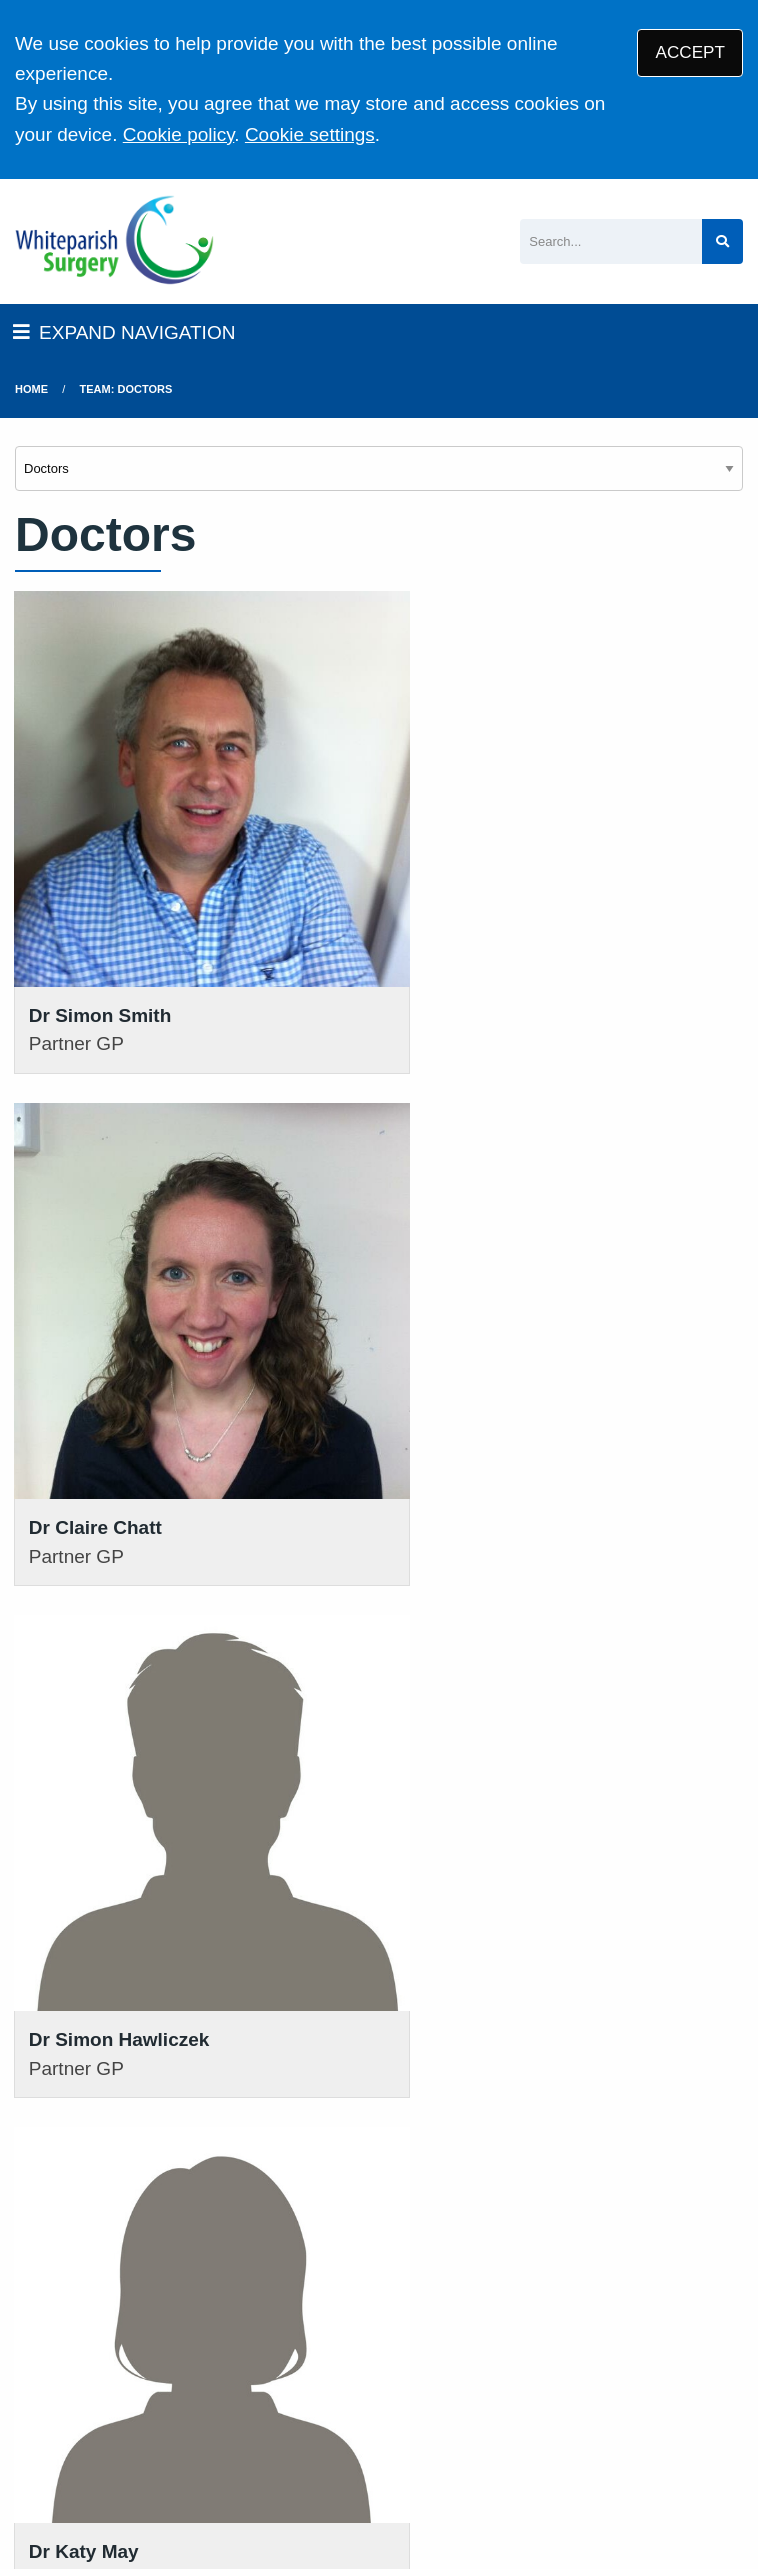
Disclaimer (457, 2399)
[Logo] (114, 241)
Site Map (254, 2424)
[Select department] (379, 468)
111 (402, 2165)
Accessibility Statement (604, 2399)
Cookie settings (310, 134)
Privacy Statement (329, 2399)
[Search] (611, 241)
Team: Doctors (126, 389)
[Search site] (722, 241)
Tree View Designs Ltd (185, 2487)
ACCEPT (690, 52)
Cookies (171, 2424)
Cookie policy (179, 134)
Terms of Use (190, 2399)
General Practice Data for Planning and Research (494, 2424)
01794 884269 (407, 2115)
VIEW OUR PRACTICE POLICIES (632, 2244)
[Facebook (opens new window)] (34, 2488)
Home (31, 389)
